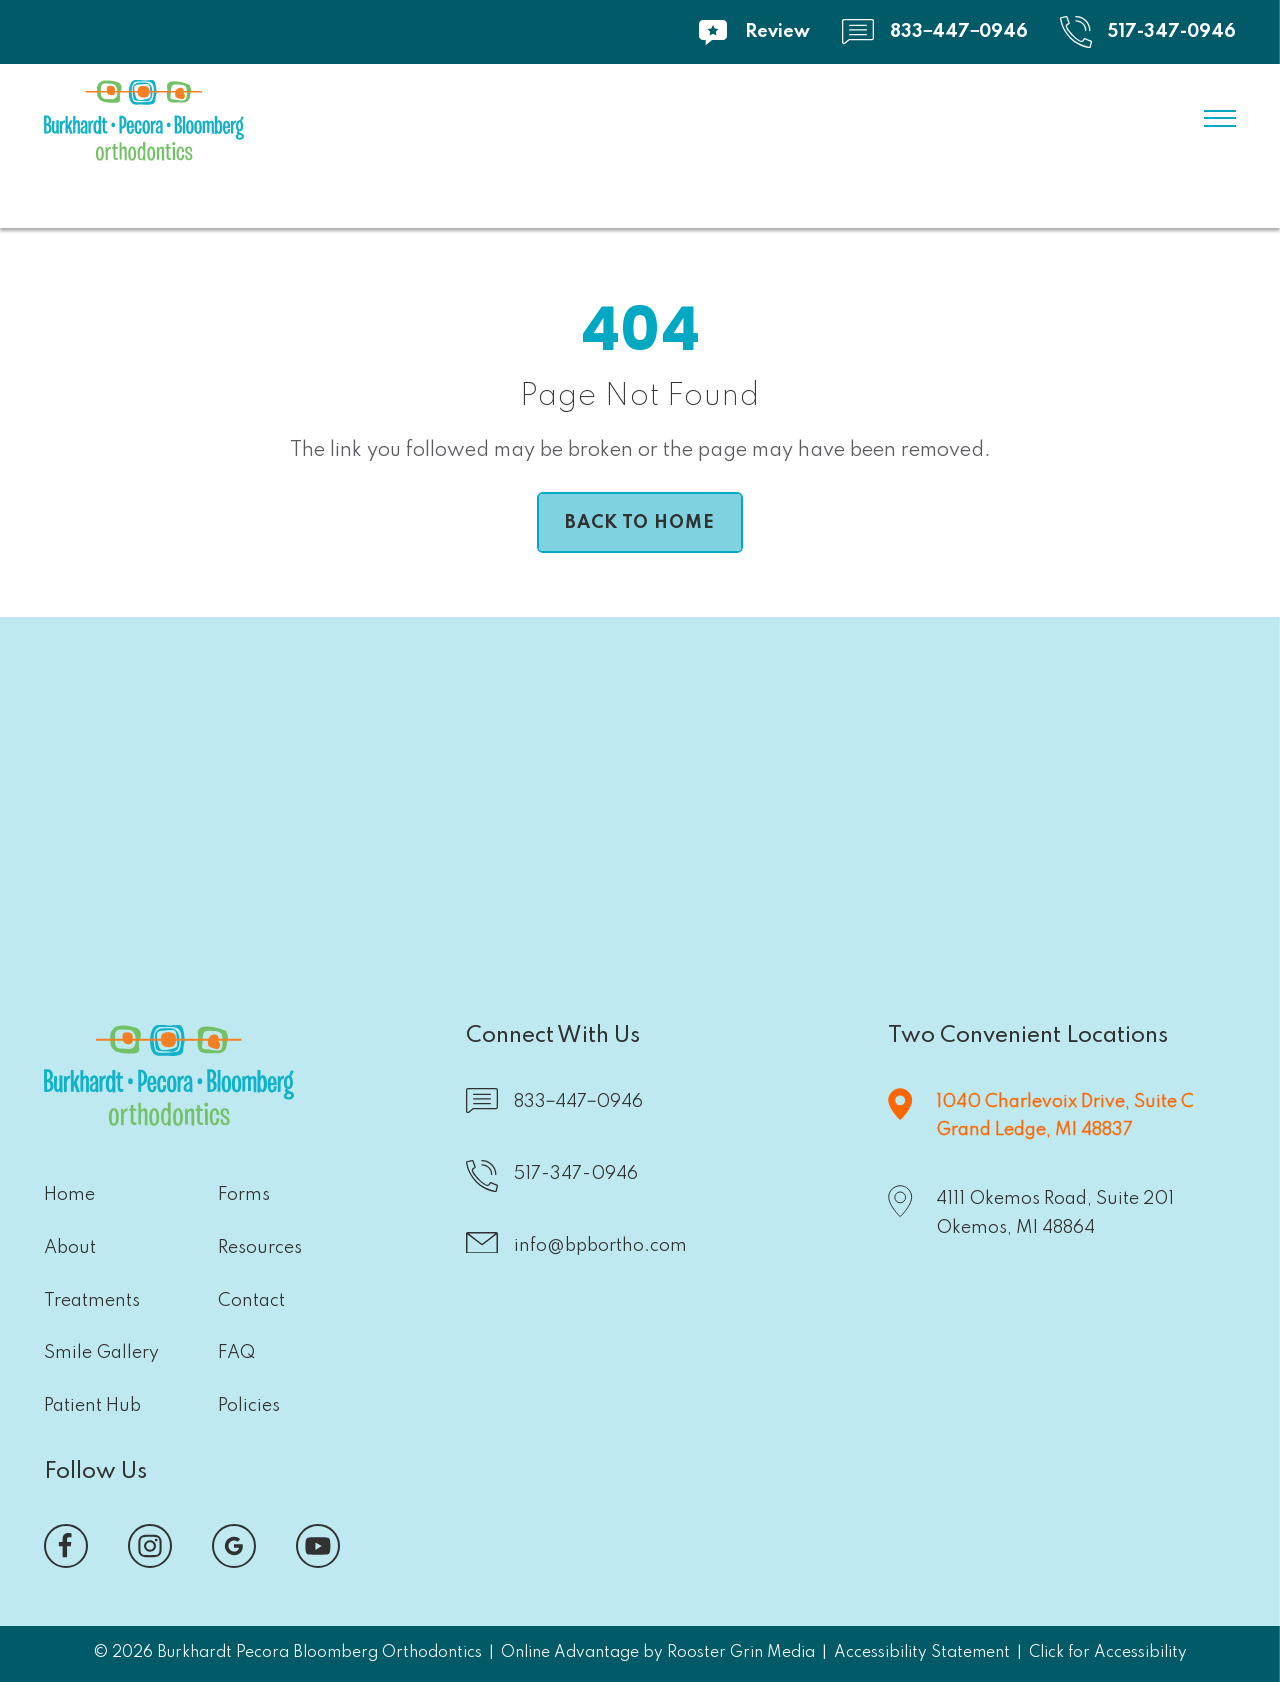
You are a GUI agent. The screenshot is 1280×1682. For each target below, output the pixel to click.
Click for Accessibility (1108, 1653)
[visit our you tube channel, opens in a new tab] (318, 1546)
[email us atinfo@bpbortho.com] (576, 1248)
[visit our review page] (753, 32)
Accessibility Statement (922, 1653)
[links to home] (144, 125)
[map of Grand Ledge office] (1041, 1117)
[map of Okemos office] (1031, 1214)
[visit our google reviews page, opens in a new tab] (234, 1546)
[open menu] (1220, 119)
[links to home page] (640, 522)
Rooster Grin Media (741, 1653)
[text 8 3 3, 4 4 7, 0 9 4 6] (935, 32)
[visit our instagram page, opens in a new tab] (150, 1546)
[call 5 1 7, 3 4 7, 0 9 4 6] (1148, 32)
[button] (447, 776)
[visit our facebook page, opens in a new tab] (66, 1546)
